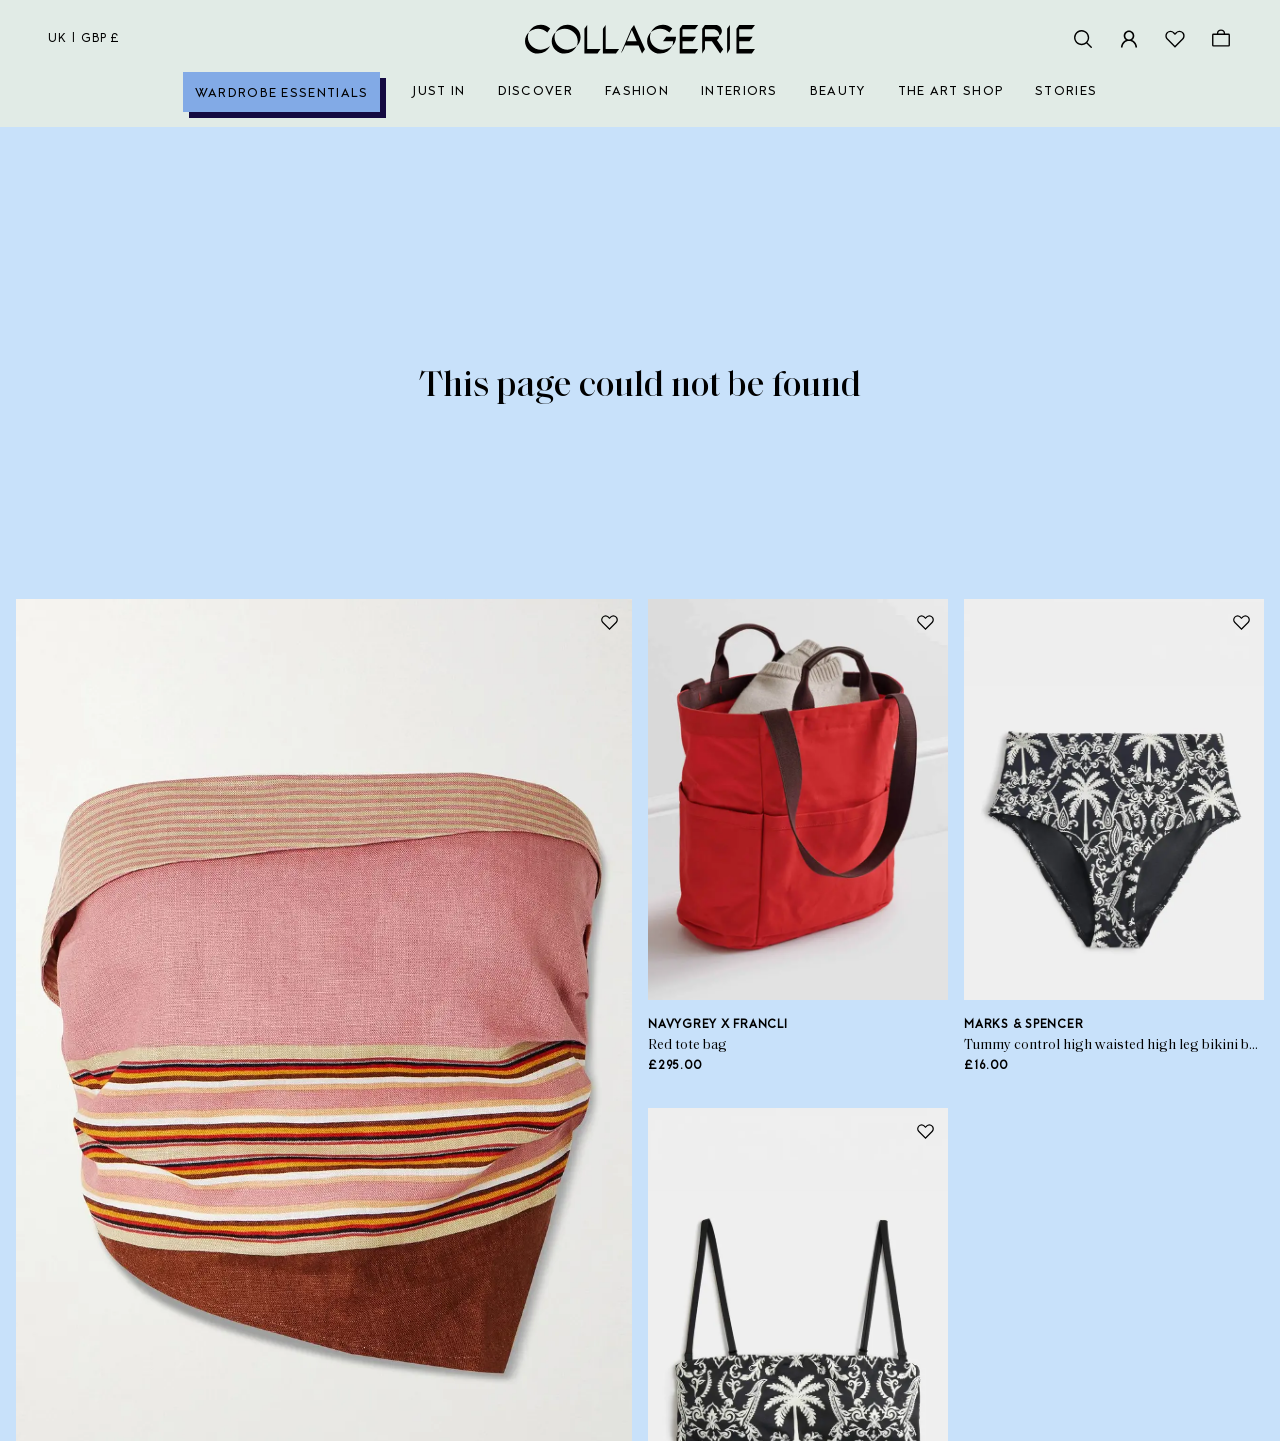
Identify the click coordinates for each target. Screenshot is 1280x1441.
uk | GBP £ (84, 39)
